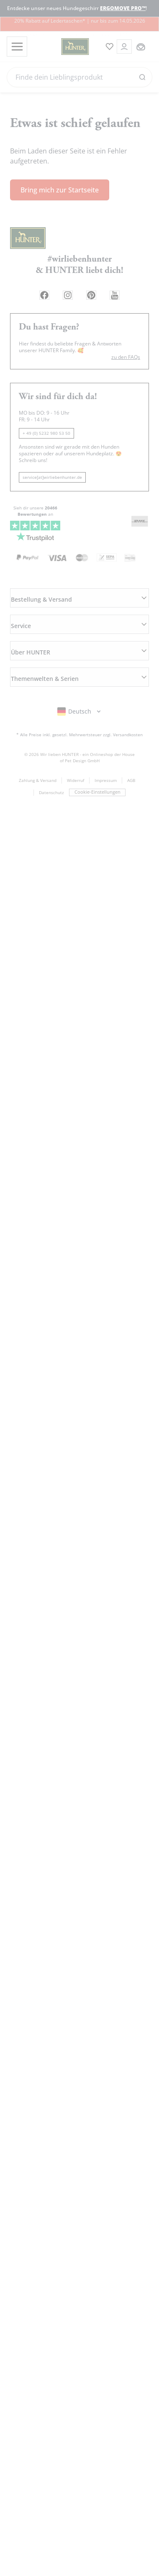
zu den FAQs (125, 348)
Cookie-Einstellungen (97, 761)
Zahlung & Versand (37, 748)
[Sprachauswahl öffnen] (79, 679)
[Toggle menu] (16, 47)
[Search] (79, 77)
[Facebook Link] (38, 287)
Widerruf (75, 748)
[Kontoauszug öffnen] (122, 46)
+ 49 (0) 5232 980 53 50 (46, 425)
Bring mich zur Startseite (60, 181)
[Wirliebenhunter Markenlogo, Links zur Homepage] (62, 46)
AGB (131, 748)
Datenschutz (50, 762)
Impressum (106, 748)
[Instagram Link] (66, 287)
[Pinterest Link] (93, 287)
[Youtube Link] (120, 287)
